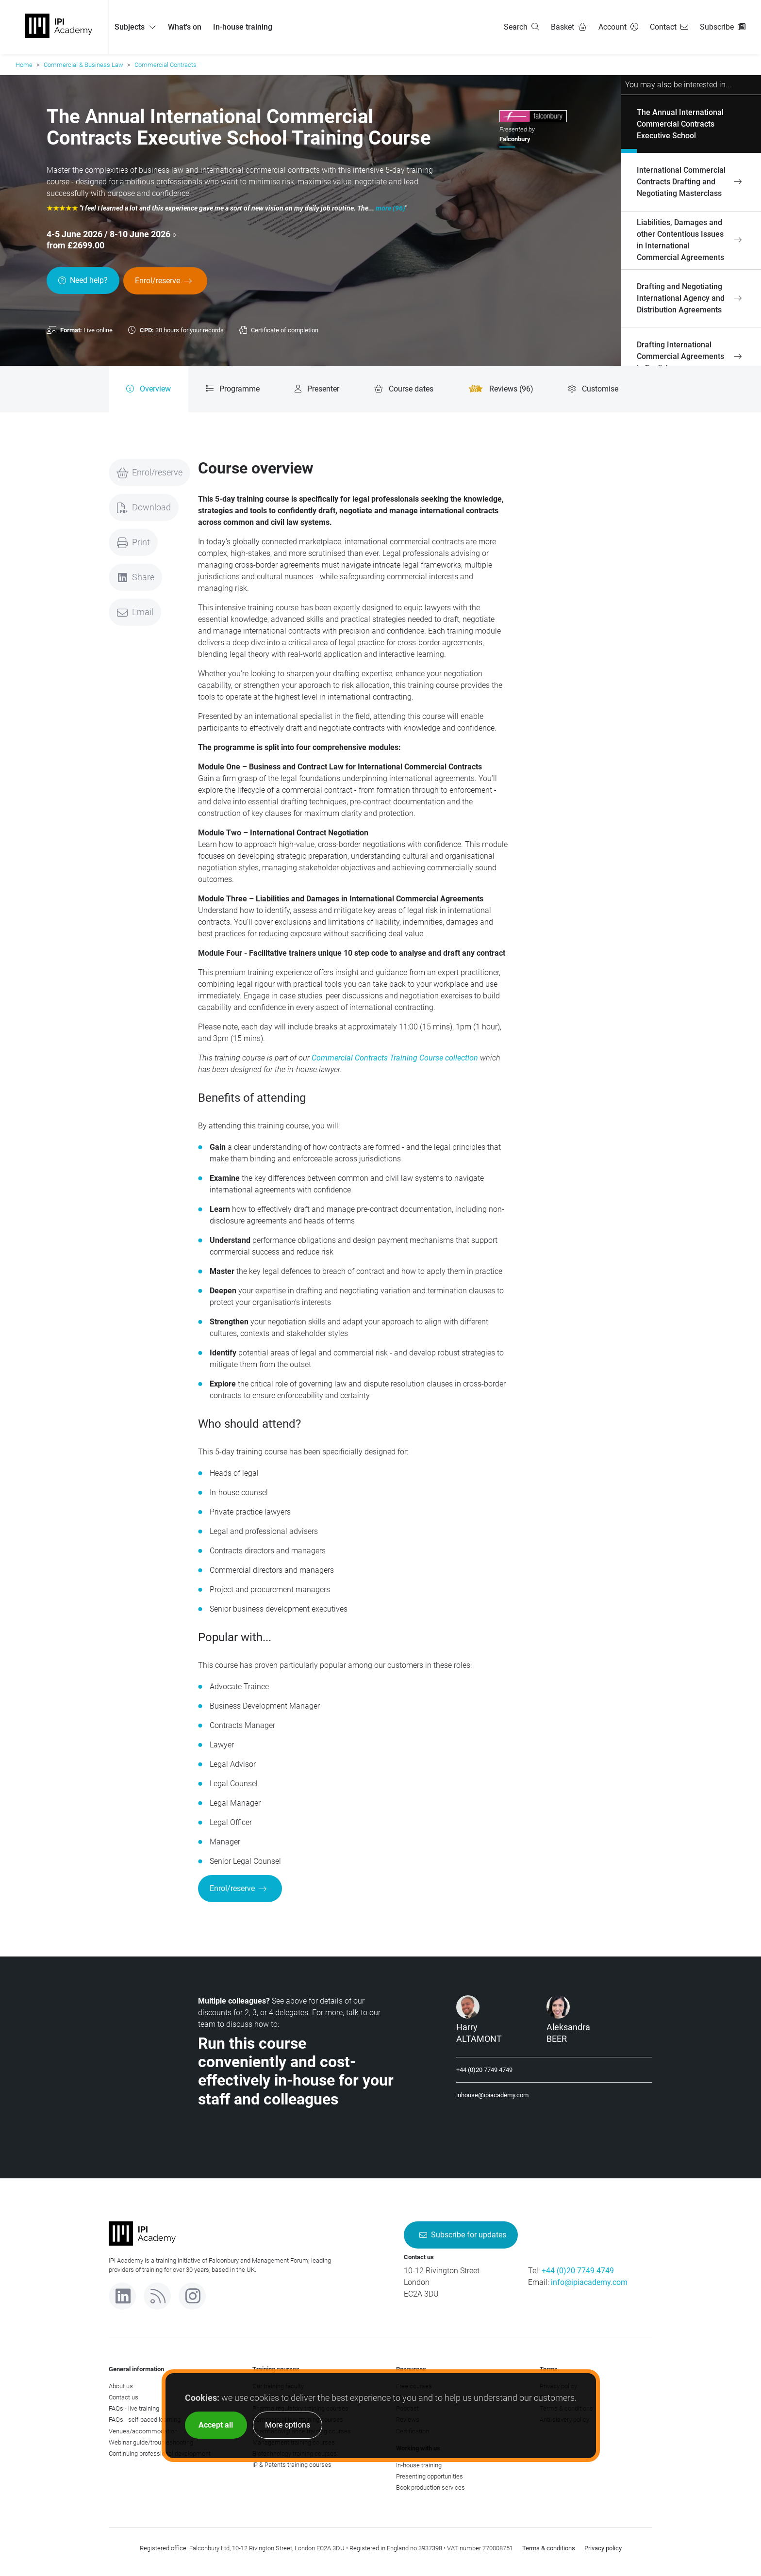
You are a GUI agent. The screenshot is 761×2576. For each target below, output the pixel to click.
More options (287, 2424)
